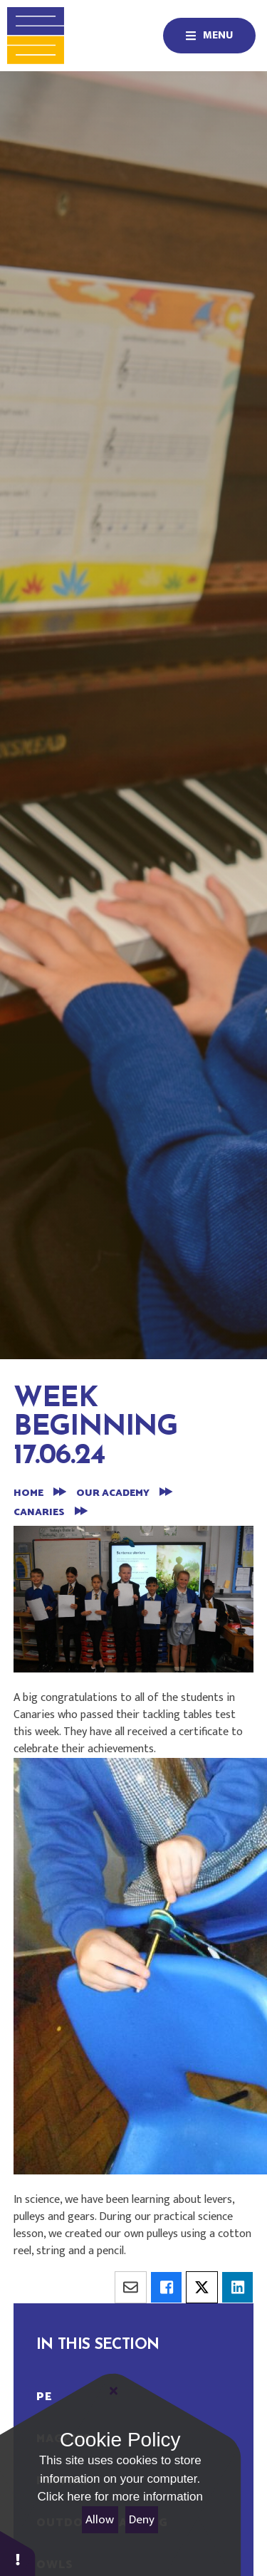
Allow (99, 2520)
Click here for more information (120, 2496)
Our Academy (113, 1493)
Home (28, 1493)
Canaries (39, 1512)
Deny (142, 2520)
